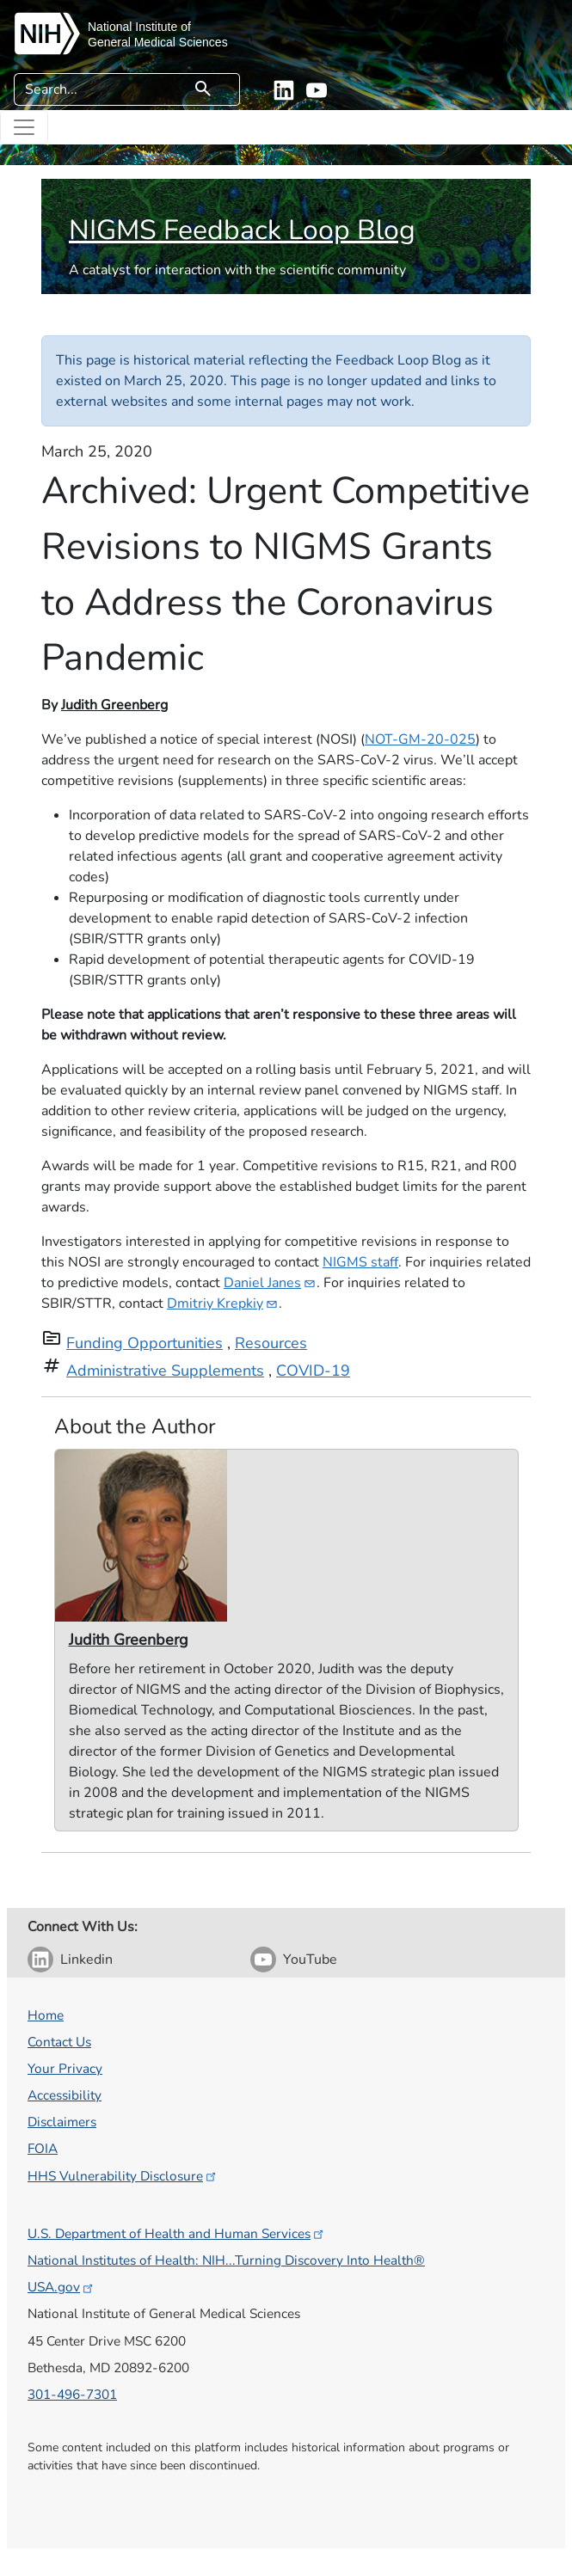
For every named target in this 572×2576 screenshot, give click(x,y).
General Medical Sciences (158, 42)
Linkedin (86, 1959)
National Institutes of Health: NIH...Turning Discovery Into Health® (226, 2260)
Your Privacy (65, 2068)
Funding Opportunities (144, 1343)
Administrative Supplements (165, 1370)
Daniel (270, 1282)
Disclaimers (62, 2122)
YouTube (310, 1959)
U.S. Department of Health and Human (177, 2233)
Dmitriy (223, 1303)
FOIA (43, 2148)
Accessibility (64, 2095)
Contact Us (59, 2042)
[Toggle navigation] (24, 127)
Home (46, 2015)
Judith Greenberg (114, 705)
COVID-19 (313, 1370)
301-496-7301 (72, 2394)
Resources (271, 1343)
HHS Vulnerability (123, 2176)
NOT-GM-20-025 (420, 739)
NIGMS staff (360, 1262)
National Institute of (139, 27)
